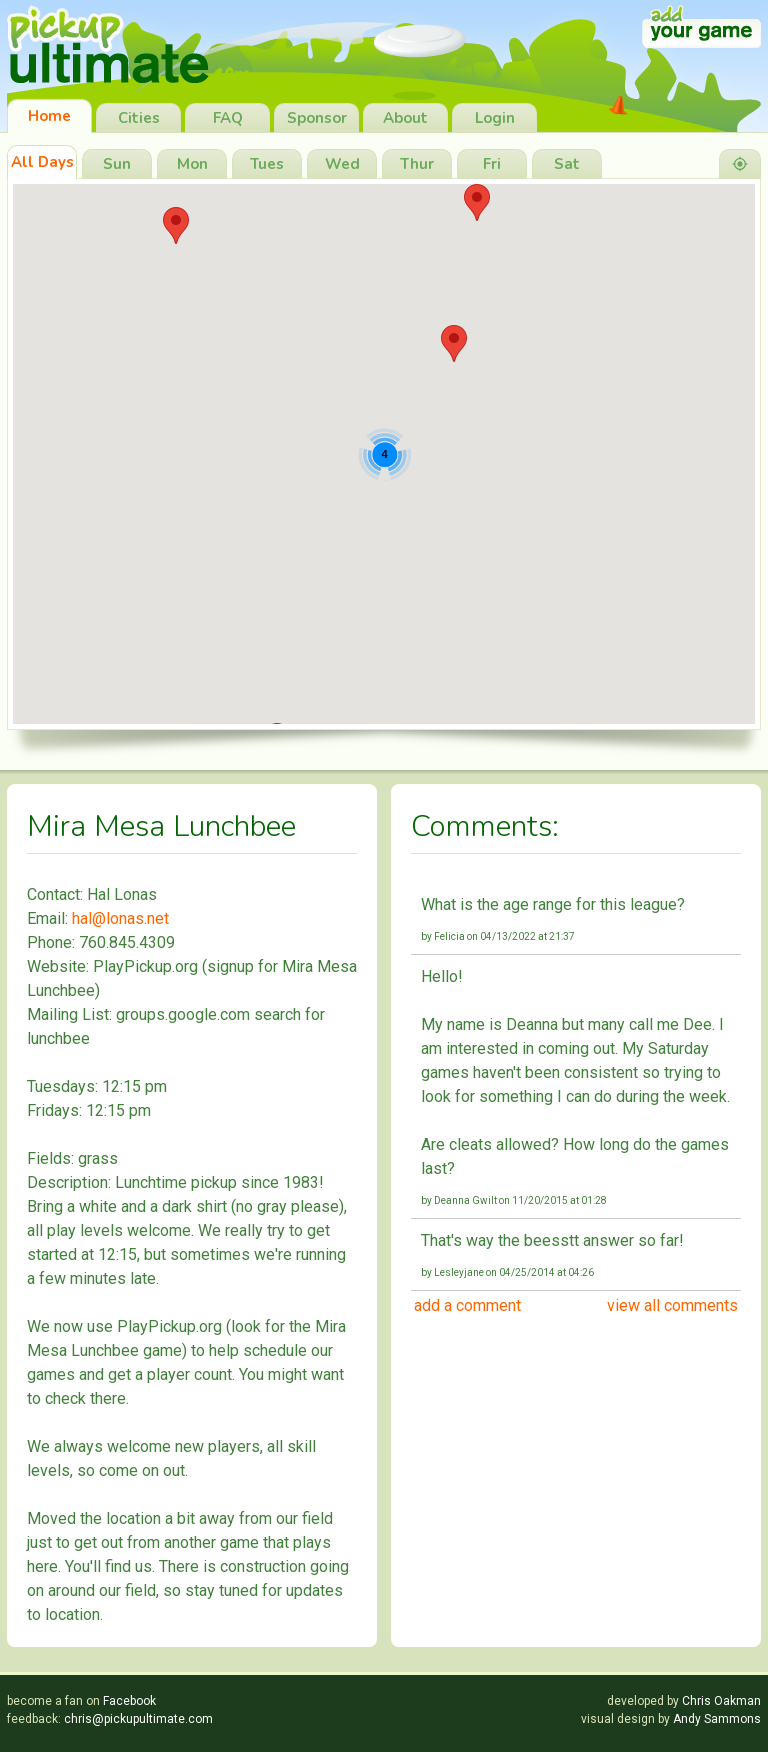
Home (49, 116)
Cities (139, 118)
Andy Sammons (717, 1719)
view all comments (672, 1305)
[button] (477, 202)
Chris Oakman (721, 1701)
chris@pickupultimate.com (138, 1719)
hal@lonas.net (120, 918)
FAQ (228, 118)
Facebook (129, 1701)
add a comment (467, 1305)
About (405, 118)
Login (495, 118)
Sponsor (317, 118)
